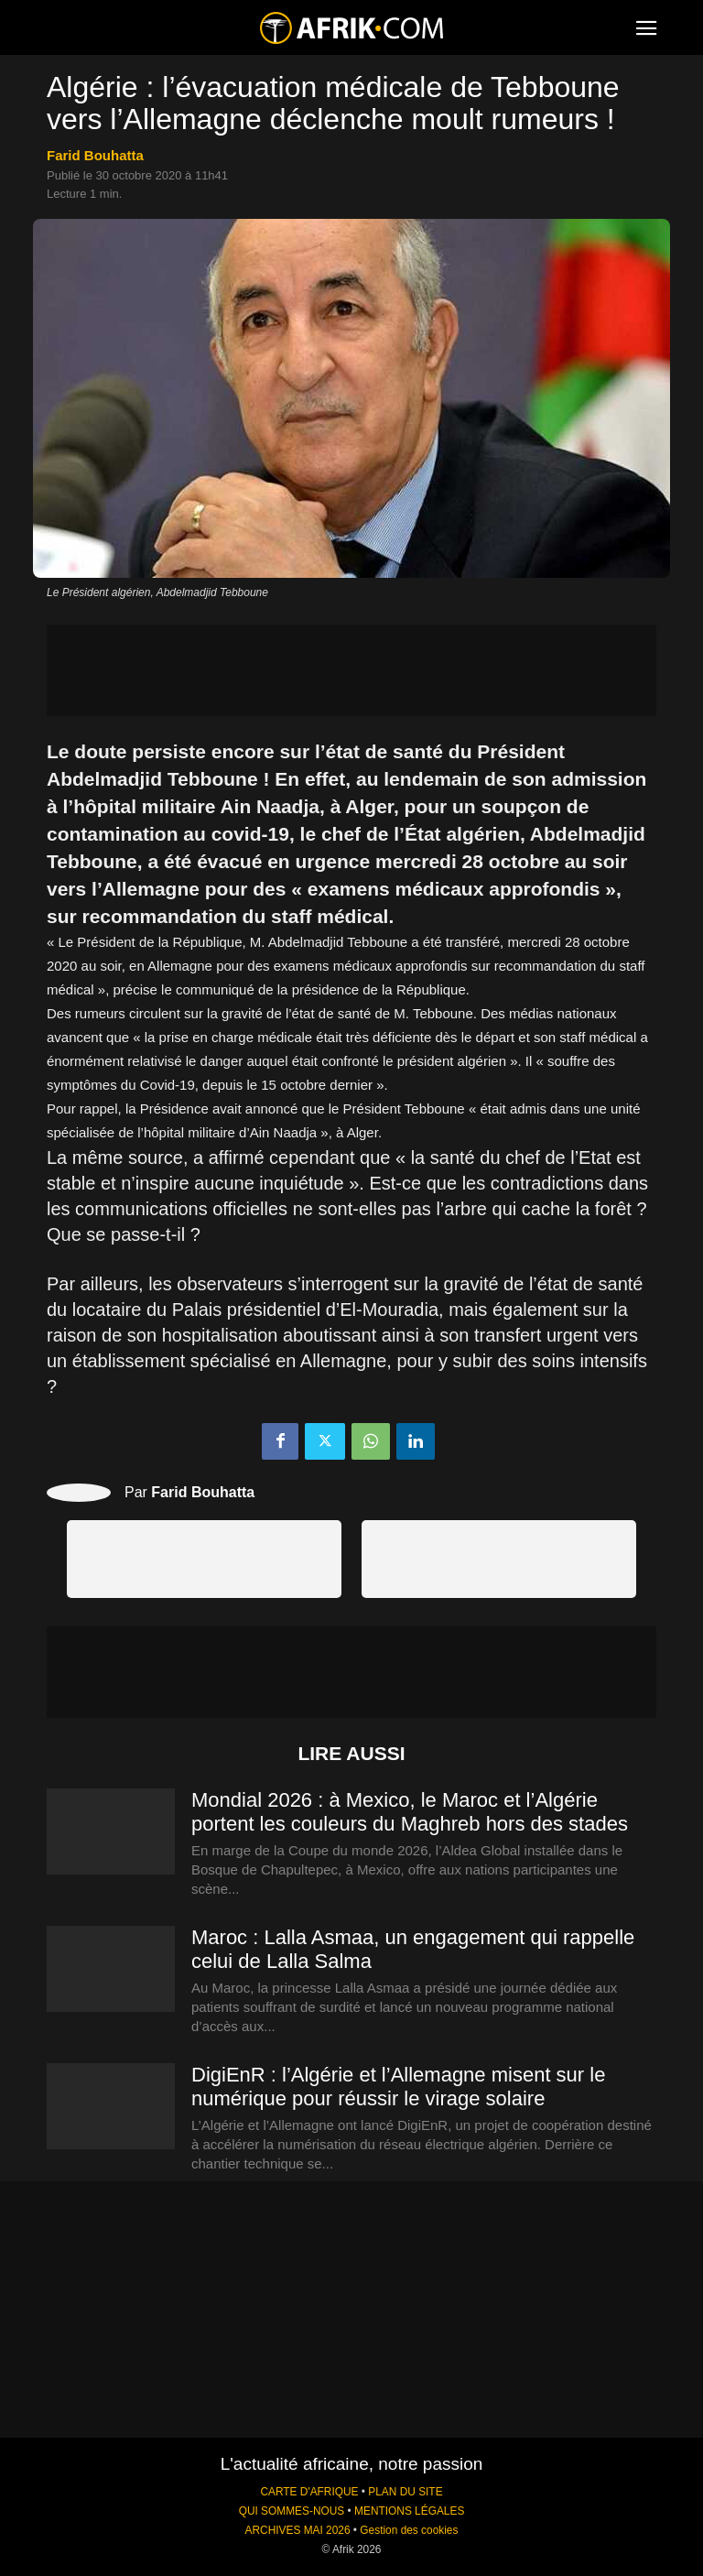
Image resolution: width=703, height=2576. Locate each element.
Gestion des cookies (409, 2530)
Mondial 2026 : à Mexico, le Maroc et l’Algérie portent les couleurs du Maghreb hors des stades (409, 1811)
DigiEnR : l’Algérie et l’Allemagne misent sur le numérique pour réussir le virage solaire (398, 2086)
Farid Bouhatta (95, 155)
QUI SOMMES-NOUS (292, 2511)
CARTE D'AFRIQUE (309, 2491)
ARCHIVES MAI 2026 (298, 2530)
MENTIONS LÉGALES (409, 2511)
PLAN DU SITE (405, 2491)
